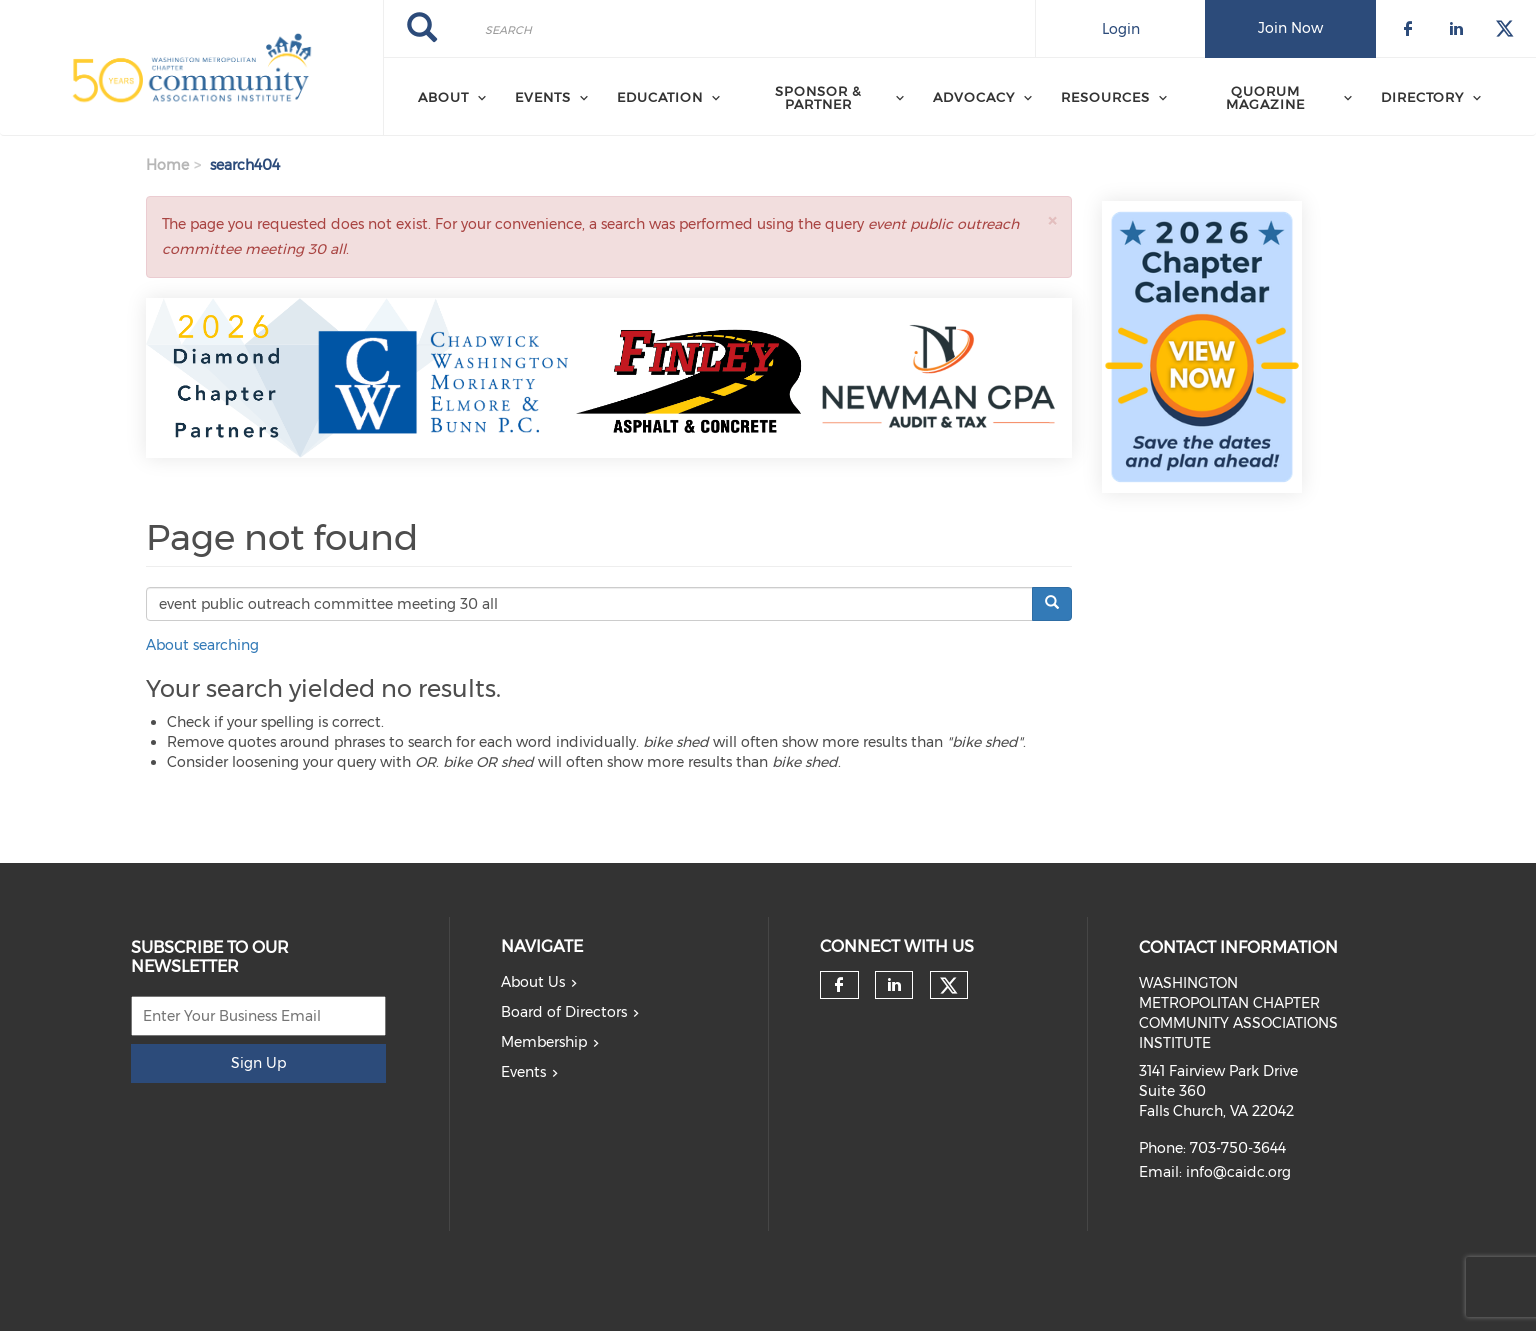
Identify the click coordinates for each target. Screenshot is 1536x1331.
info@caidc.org (1238, 1172)
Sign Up (258, 1063)
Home (167, 165)
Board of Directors (564, 1012)
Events (523, 1072)
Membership (544, 1042)
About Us (533, 982)
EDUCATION (660, 97)
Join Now (1290, 28)
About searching (202, 645)
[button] (1052, 220)
